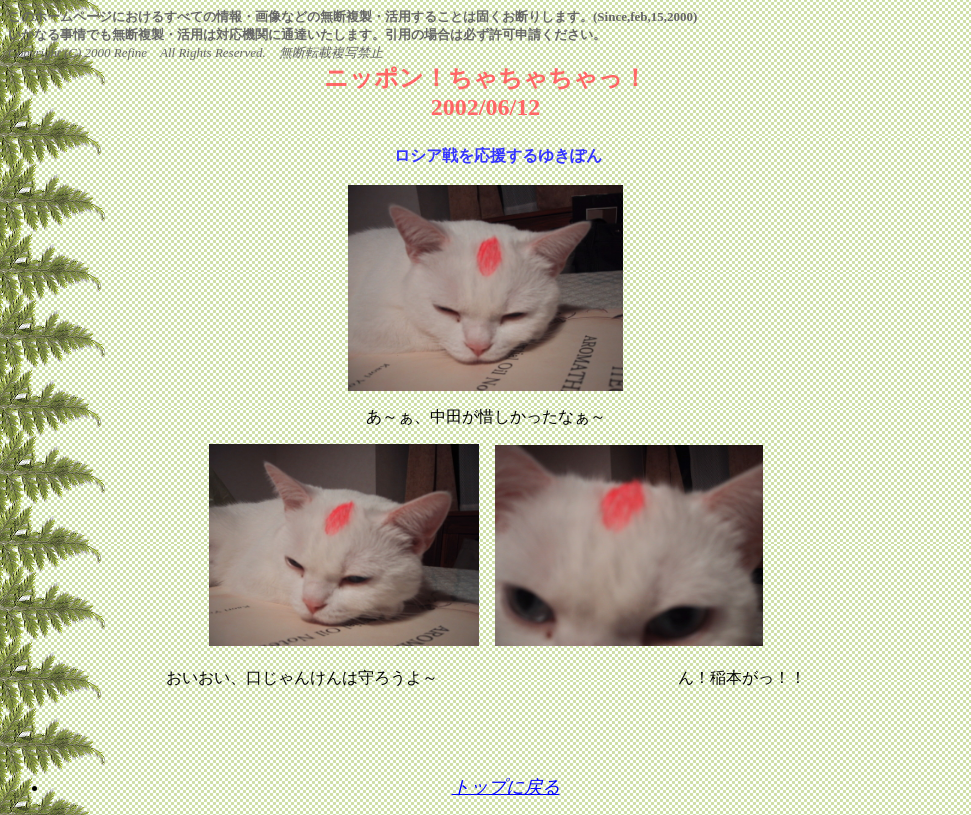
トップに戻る (506, 787)
